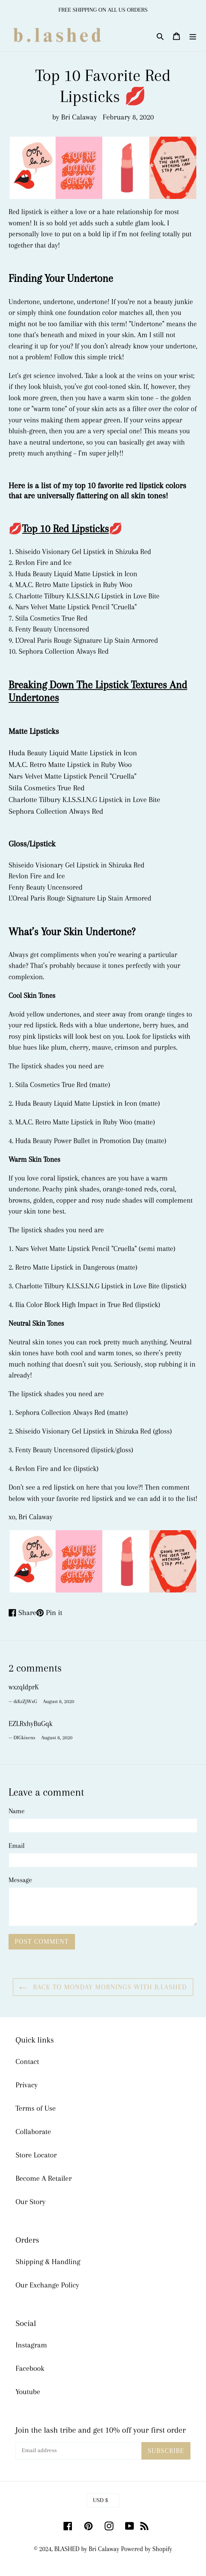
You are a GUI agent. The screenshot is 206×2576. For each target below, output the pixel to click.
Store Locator (36, 2155)
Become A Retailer (44, 2178)
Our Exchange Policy (47, 2285)
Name (16, 1811)
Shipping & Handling (48, 2262)
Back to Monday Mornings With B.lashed (103, 1987)
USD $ (100, 2500)
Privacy (27, 2085)
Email (16, 1845)
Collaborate (33, 2131)
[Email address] (78, 2451)
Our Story (30, 2202)
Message (20, 1880)
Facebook (30, 2368)
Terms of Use (36, 2108)
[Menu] (193, 35)
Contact (27, 2061)
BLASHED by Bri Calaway (86, 2549)
